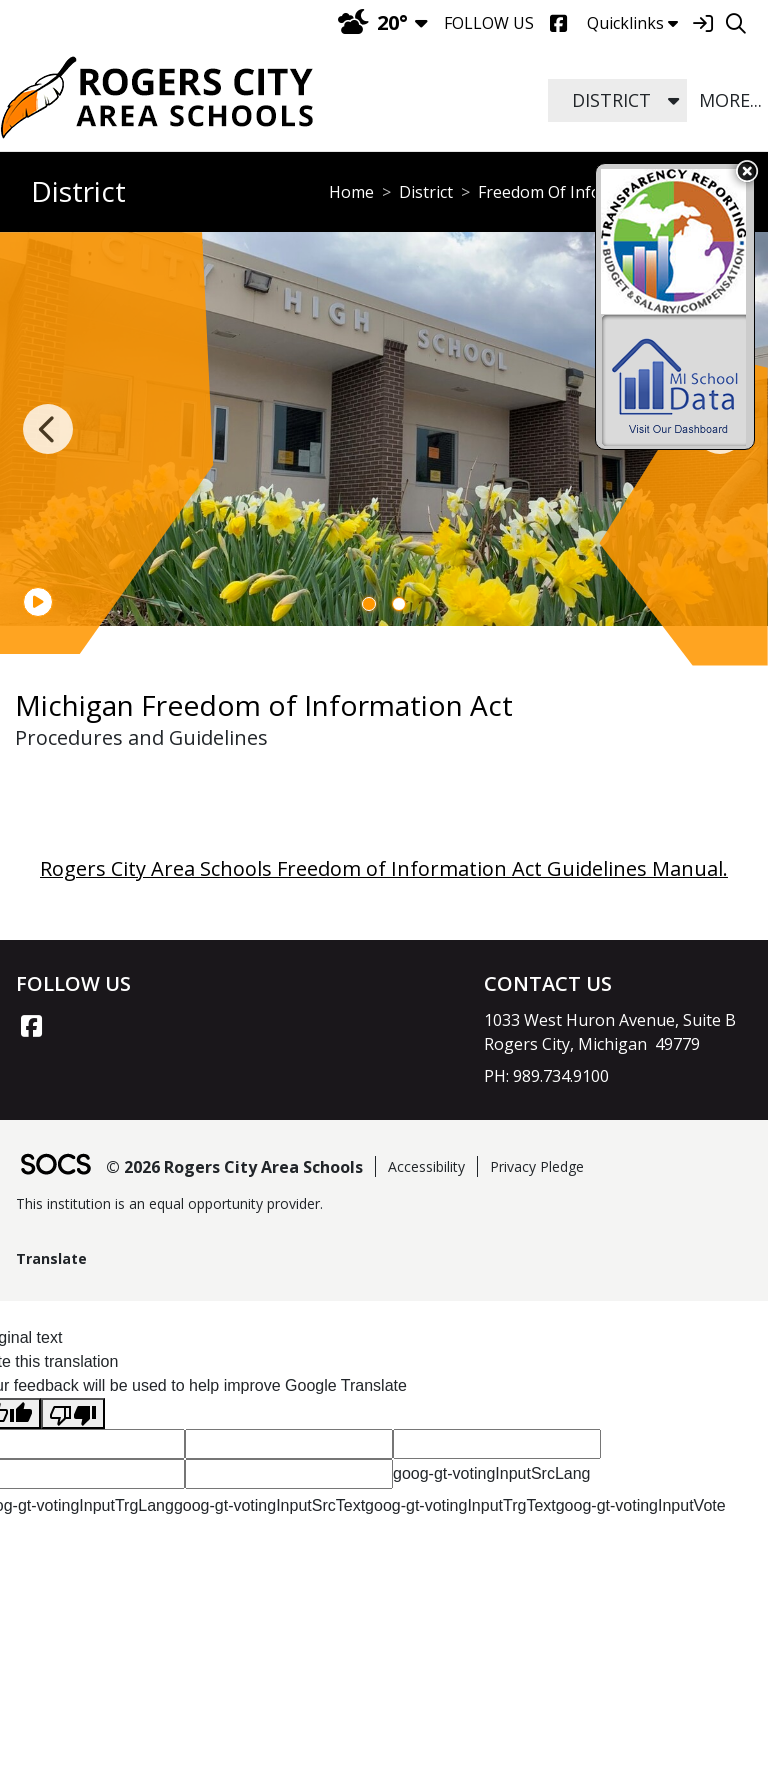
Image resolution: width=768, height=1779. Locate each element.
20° (373, 22)
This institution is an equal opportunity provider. (169, 1203)
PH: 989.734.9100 (546, 1076)
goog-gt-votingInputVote (641, 1505)
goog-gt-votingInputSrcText (269, 1505)
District (426, 192)
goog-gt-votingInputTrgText (460, 1505)
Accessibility (426, 1166)
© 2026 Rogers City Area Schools (234, 1167)
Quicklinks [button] (632, 23)
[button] (673, 100)
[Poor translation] (73, 1413)
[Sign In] (702, 23)
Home (351, 192)
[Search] (735, 23)
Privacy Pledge (537, 1166)
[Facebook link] (31, 1026)
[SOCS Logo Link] (55, 1166)
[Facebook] (558, 23)
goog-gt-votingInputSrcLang (491, 1473)
